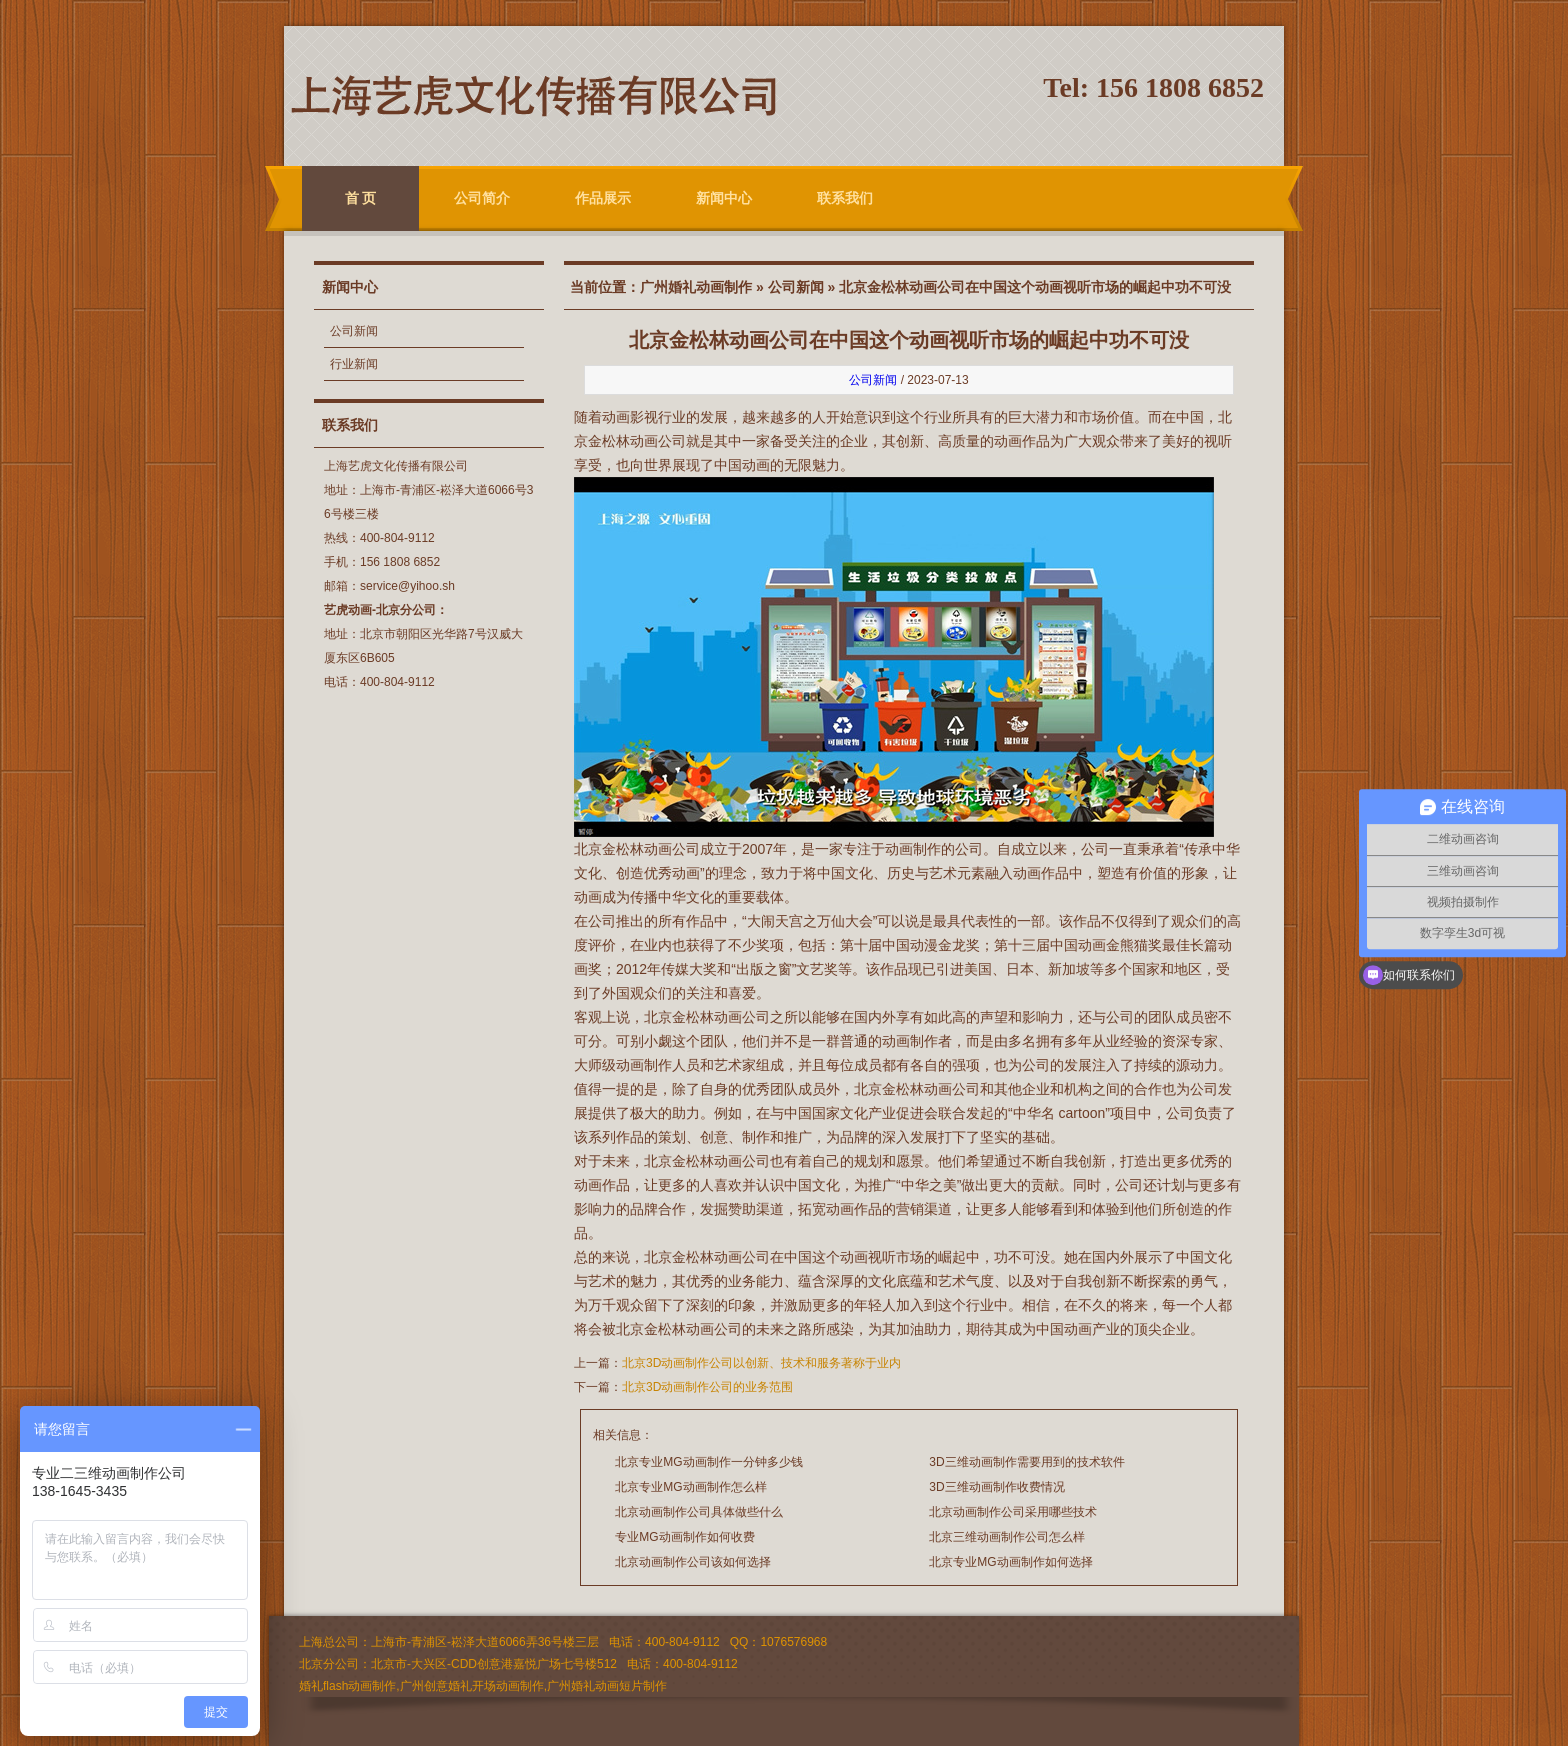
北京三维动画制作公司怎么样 (1007, 1537)
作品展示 (603, 198)
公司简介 (482, 198)
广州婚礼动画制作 (696, 287)
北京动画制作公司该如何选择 (693, 1562)
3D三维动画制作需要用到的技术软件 (1026, 1462)
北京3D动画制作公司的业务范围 (707, 1387)
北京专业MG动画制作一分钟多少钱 (708, 1462)
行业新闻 (354, 364)
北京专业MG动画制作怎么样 (690, 1487)
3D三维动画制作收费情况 (996, 1487)
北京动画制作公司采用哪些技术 (1013, 1512)
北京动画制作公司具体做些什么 (699, 1512)
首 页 (361, 198)
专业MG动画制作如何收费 (684, 1537)
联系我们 (845, 198)
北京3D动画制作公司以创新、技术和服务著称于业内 (761, 1363)
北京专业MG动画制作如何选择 (1010, 1562)
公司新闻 (354, 331)
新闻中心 (724, 198)
